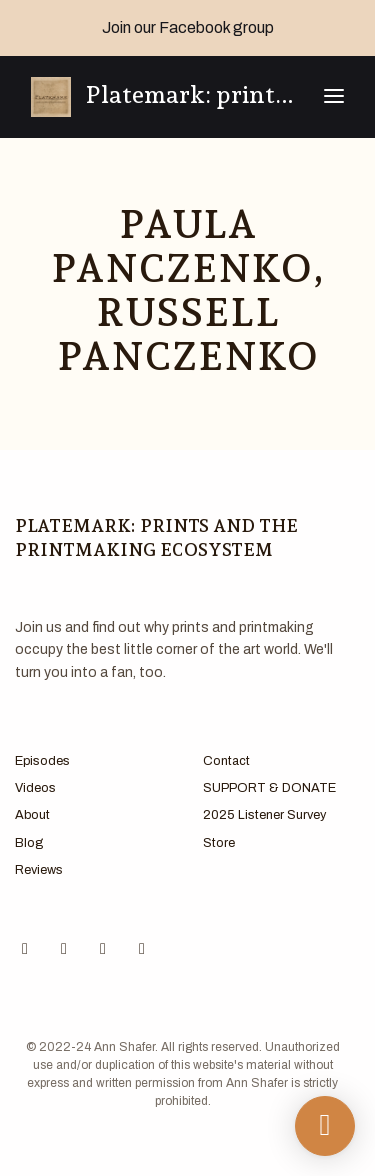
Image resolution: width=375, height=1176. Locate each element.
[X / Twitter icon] (103, 949)
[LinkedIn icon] (142, 949)
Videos (35, 788)
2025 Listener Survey (264, 815)
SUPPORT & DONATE (269, 788)
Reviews (39, 870)
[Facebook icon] (25, 949)
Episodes (42, 761)
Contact (226, 761)
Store (219, 843)
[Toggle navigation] (334, 97)
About (32, 815)
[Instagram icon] (64, 949)
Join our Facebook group (188, 27)
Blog (29, 843)
